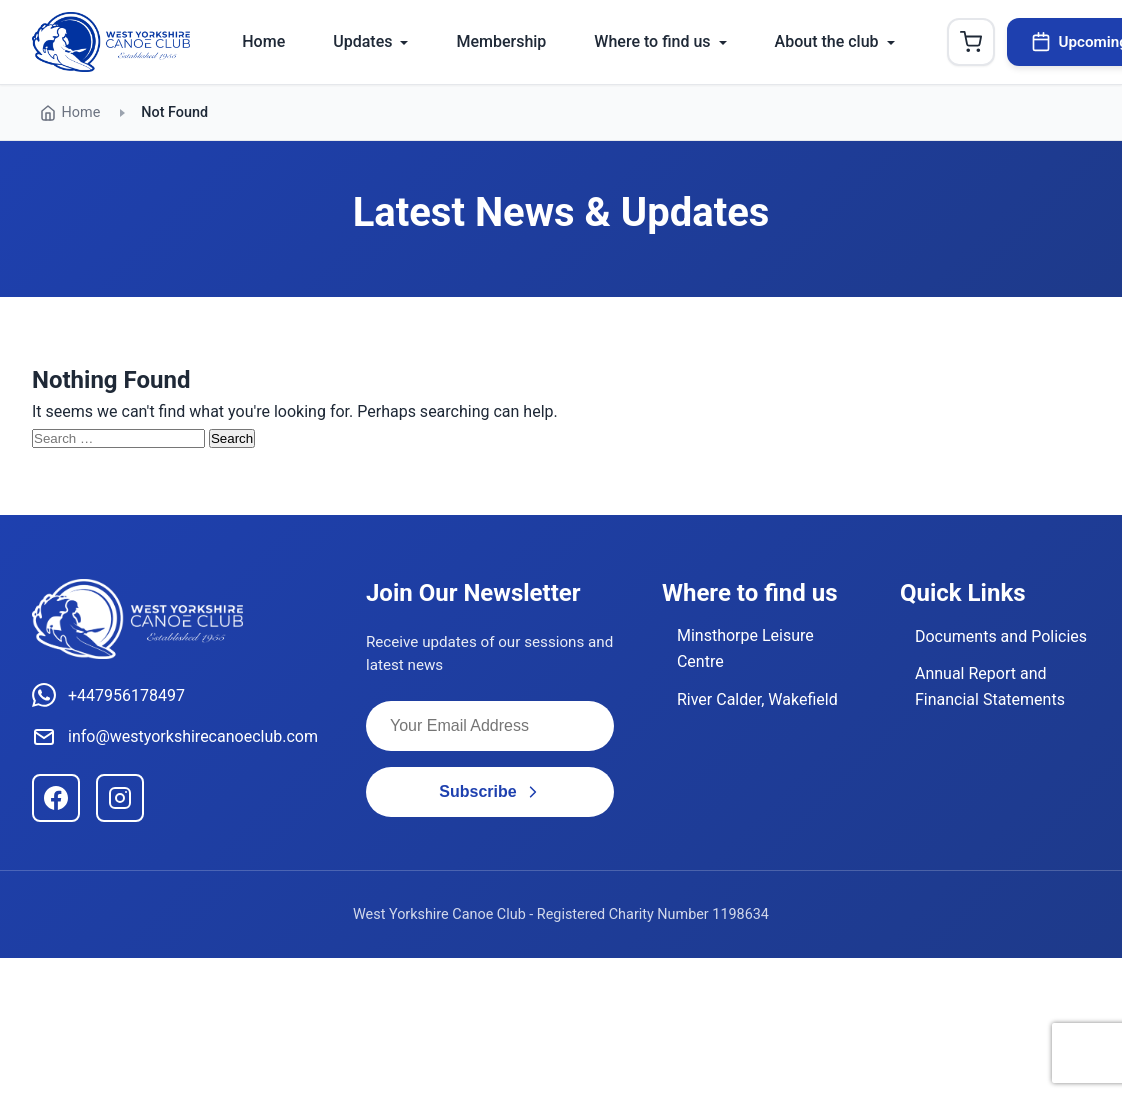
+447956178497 (108, 695)
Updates (362, 41)
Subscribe (489, 791)
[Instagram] (120, 798)
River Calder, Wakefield (757, 699)
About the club (827, 41)
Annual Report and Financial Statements (990, 686)
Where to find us (652, 41)
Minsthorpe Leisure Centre (745, 648)
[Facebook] (56, 798)
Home (263, 41)
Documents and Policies (1001, 636)
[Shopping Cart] (971, 42)
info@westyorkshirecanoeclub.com (175, 737)
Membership (501, 41)
